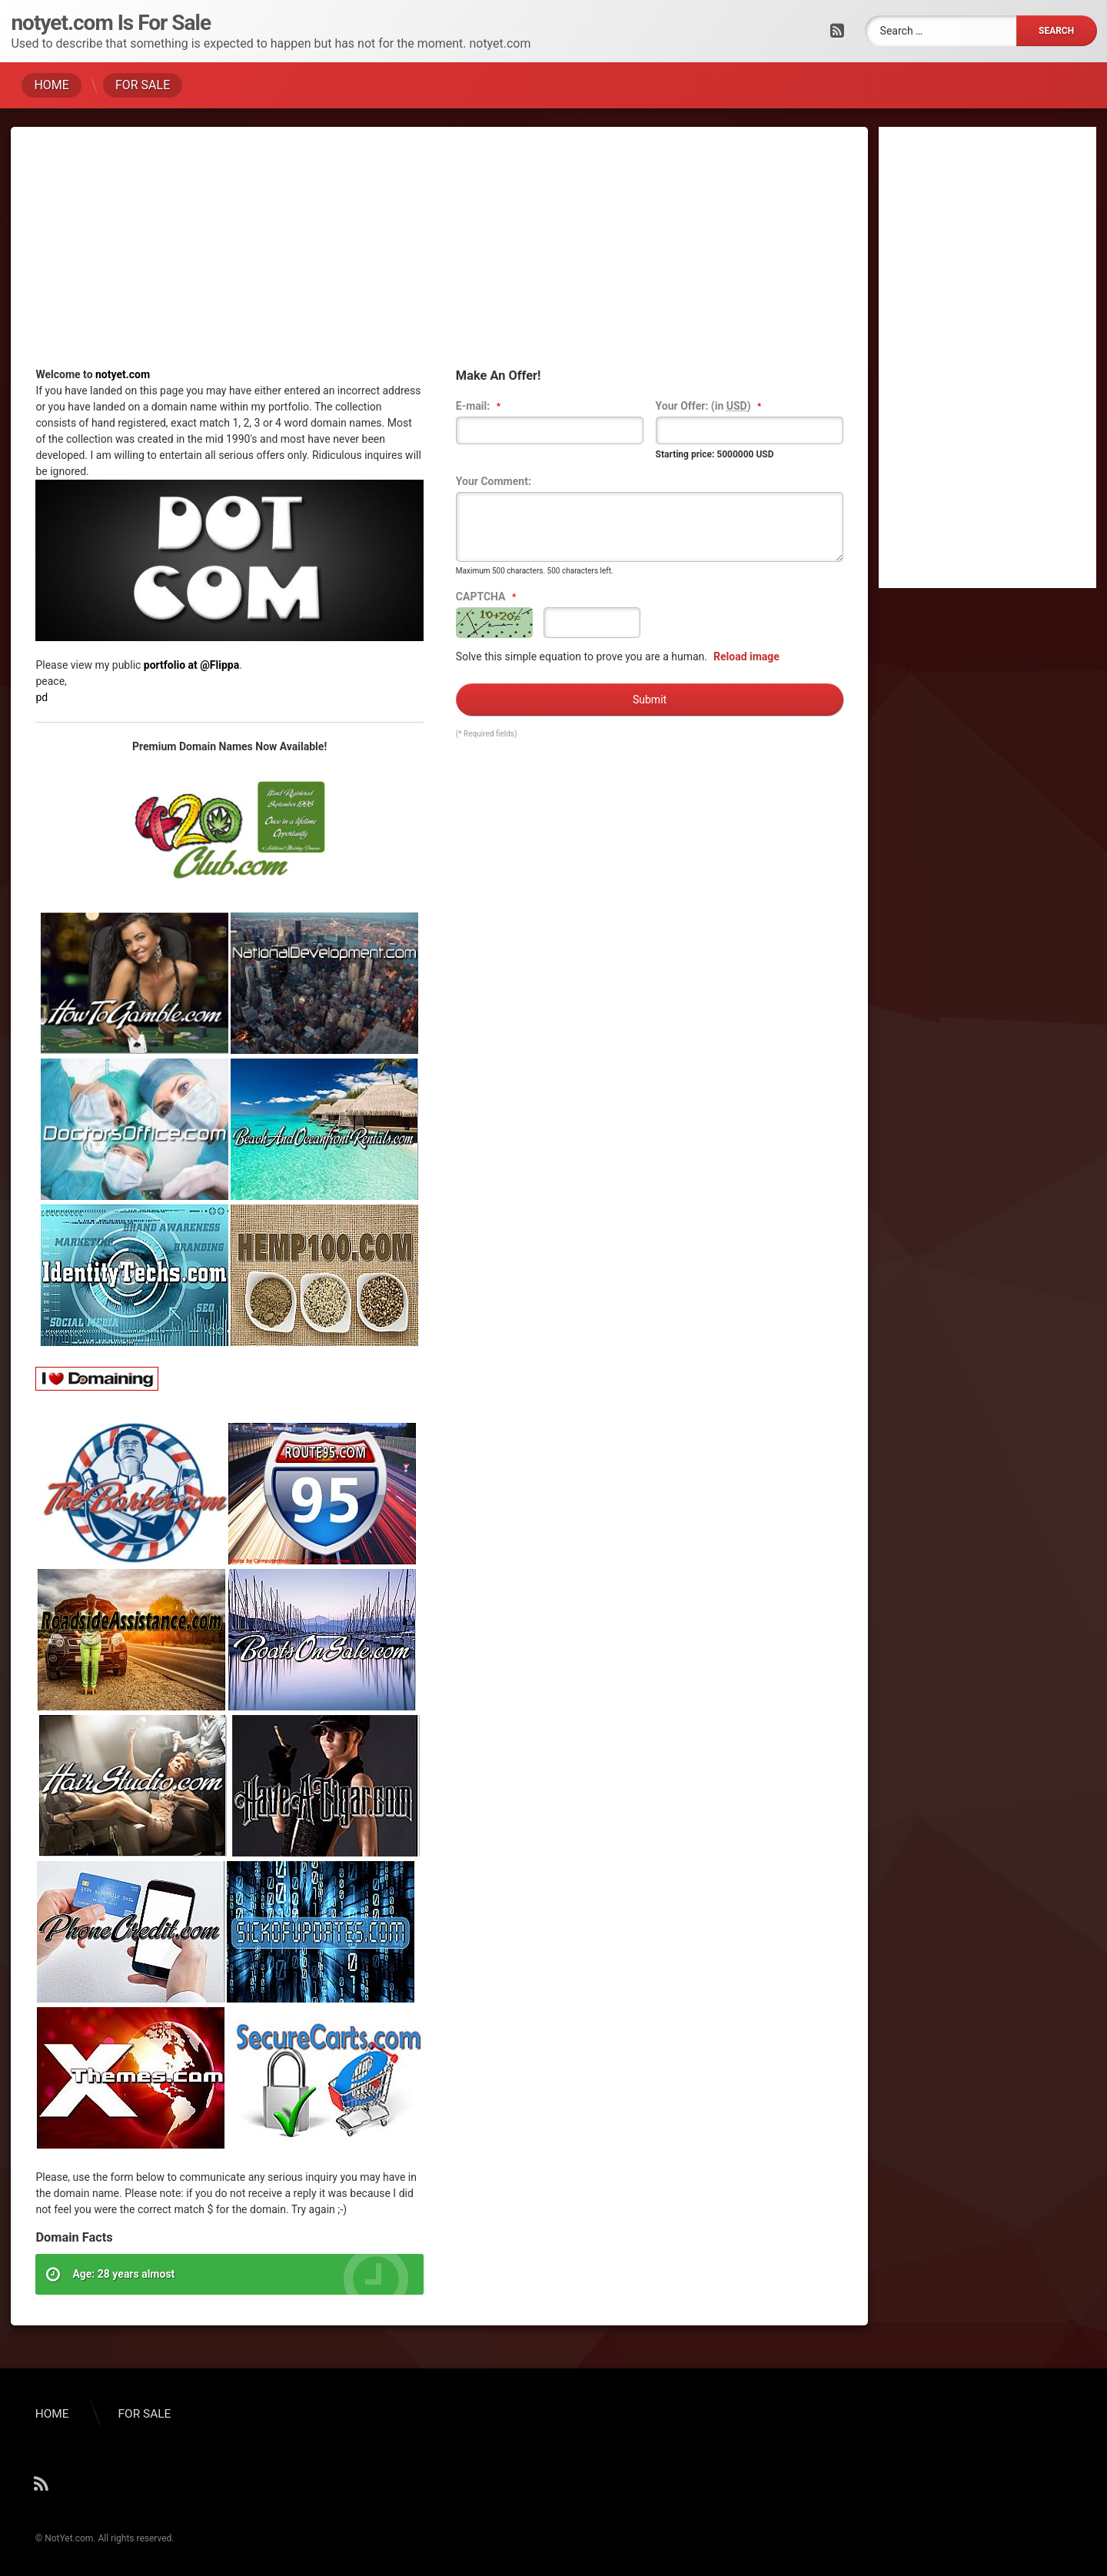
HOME (51, 85)
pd (41, 697)
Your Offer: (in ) (710, 407)
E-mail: (480, 407)
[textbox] (550, 430)
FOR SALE (142, 85)
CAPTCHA (488, 597)
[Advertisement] (439, 259)
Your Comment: (493, 481)
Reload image (746, 656)
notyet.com (122, 374)
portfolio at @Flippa (191, 665)
